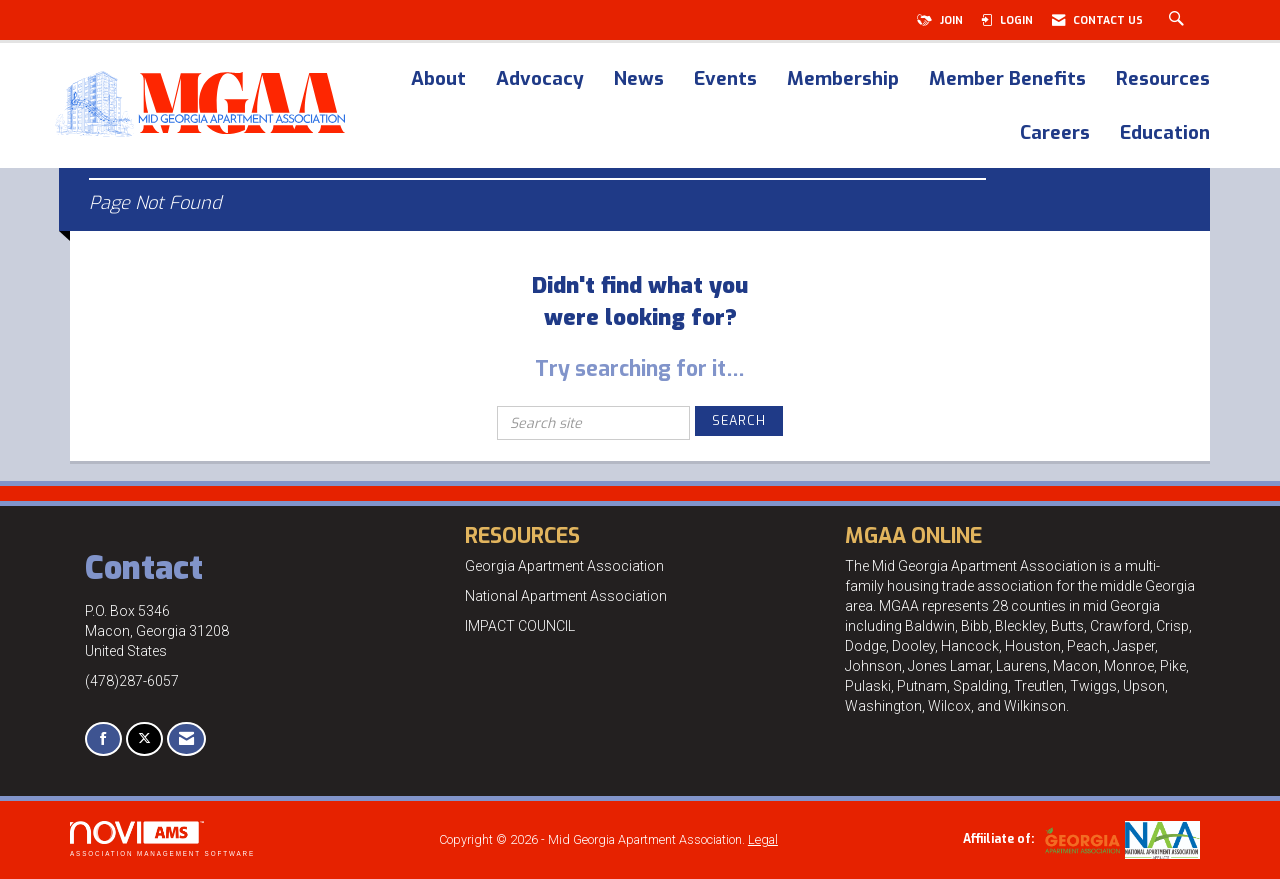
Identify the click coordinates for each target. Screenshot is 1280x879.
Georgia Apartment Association (564, 566)
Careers (1055, 134)
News (639, 80)
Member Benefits (1007, 80)
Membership (843, 80)
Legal (763, 839)
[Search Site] (1179, 20)
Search (739, 420)
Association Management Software (162, 838)
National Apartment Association (566, 596)
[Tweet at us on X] (144, 739)
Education (1165, 134)
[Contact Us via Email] (186, 739)
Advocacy (540, 80)
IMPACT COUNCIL (520, 626)
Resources (1163, 80)
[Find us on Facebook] (103, 739)
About (438, 80)
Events (725, 80)
